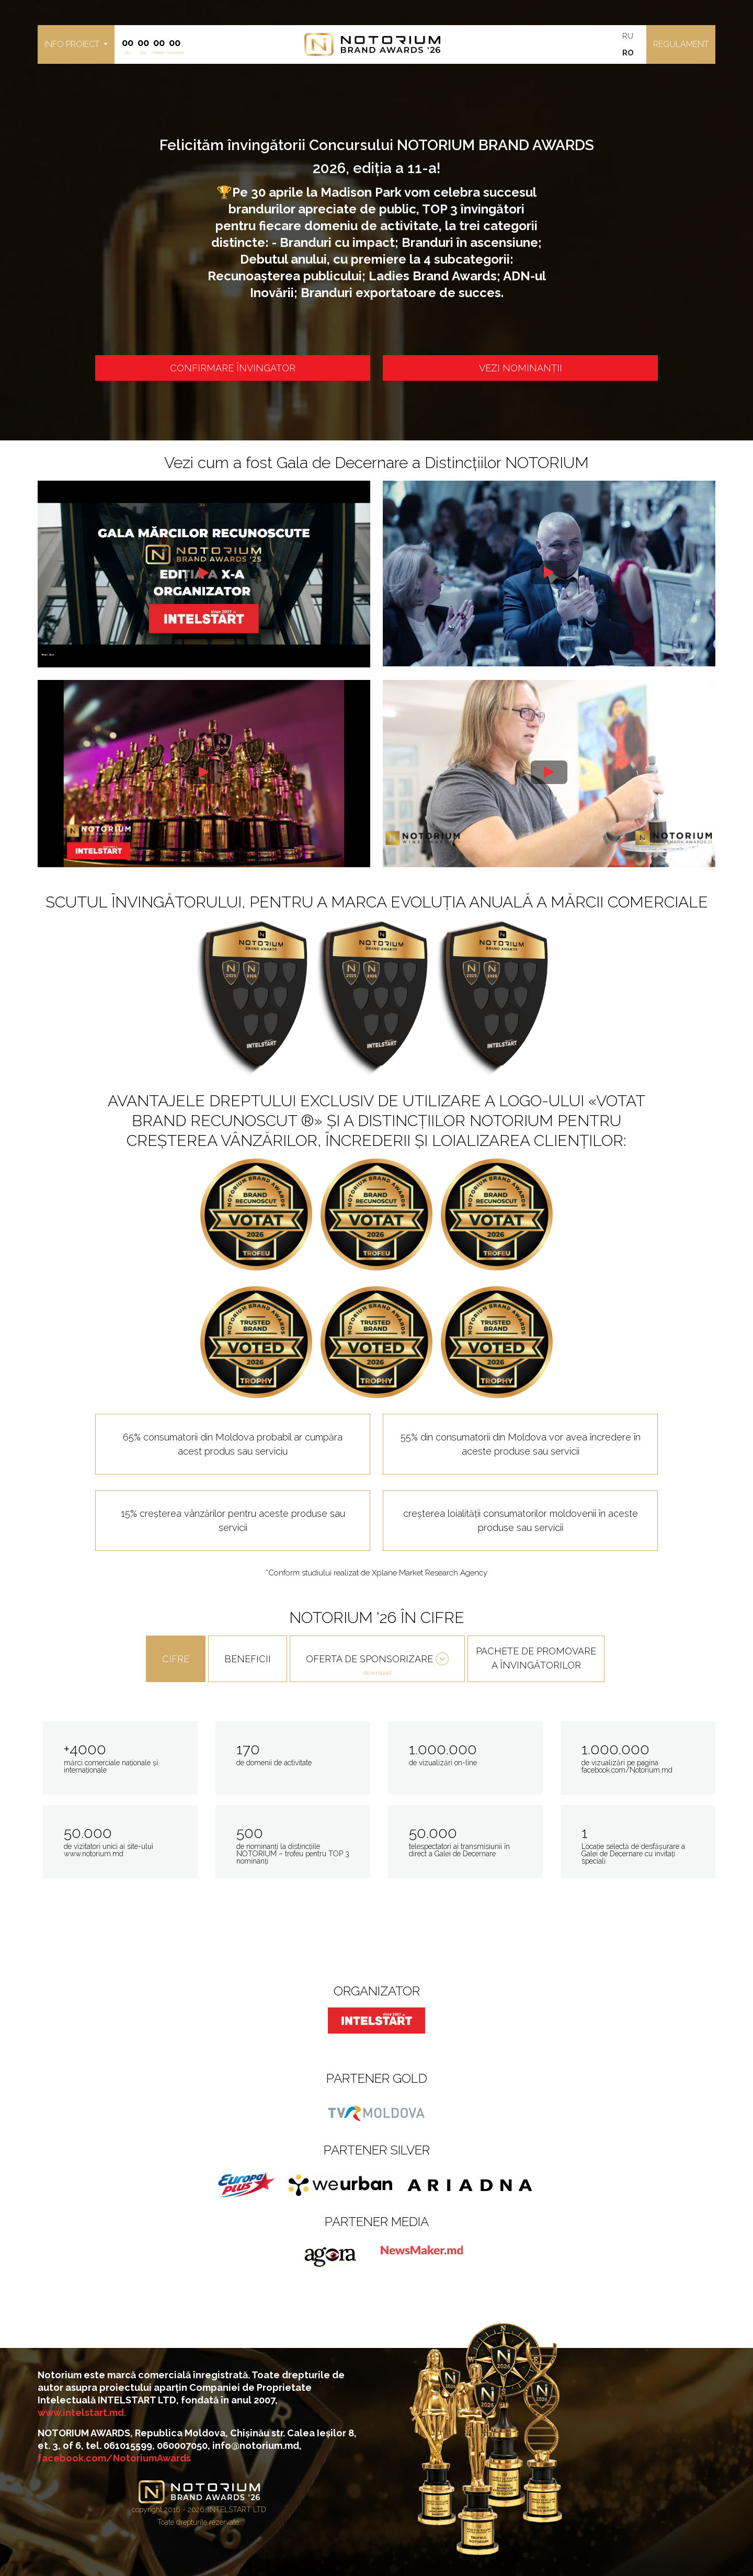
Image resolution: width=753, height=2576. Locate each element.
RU (627, 36)
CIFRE (175, 1658)
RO (628, 53)
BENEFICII (247, 1658)
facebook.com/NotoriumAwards (114, 2458)
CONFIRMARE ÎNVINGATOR (232, 367)
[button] (76, 44)
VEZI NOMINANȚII (520, 367)
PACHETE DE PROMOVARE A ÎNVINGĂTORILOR (536, 1658)
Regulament (681, 44)
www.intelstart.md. (82, 2412)
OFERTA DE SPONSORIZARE (377, 1666)
